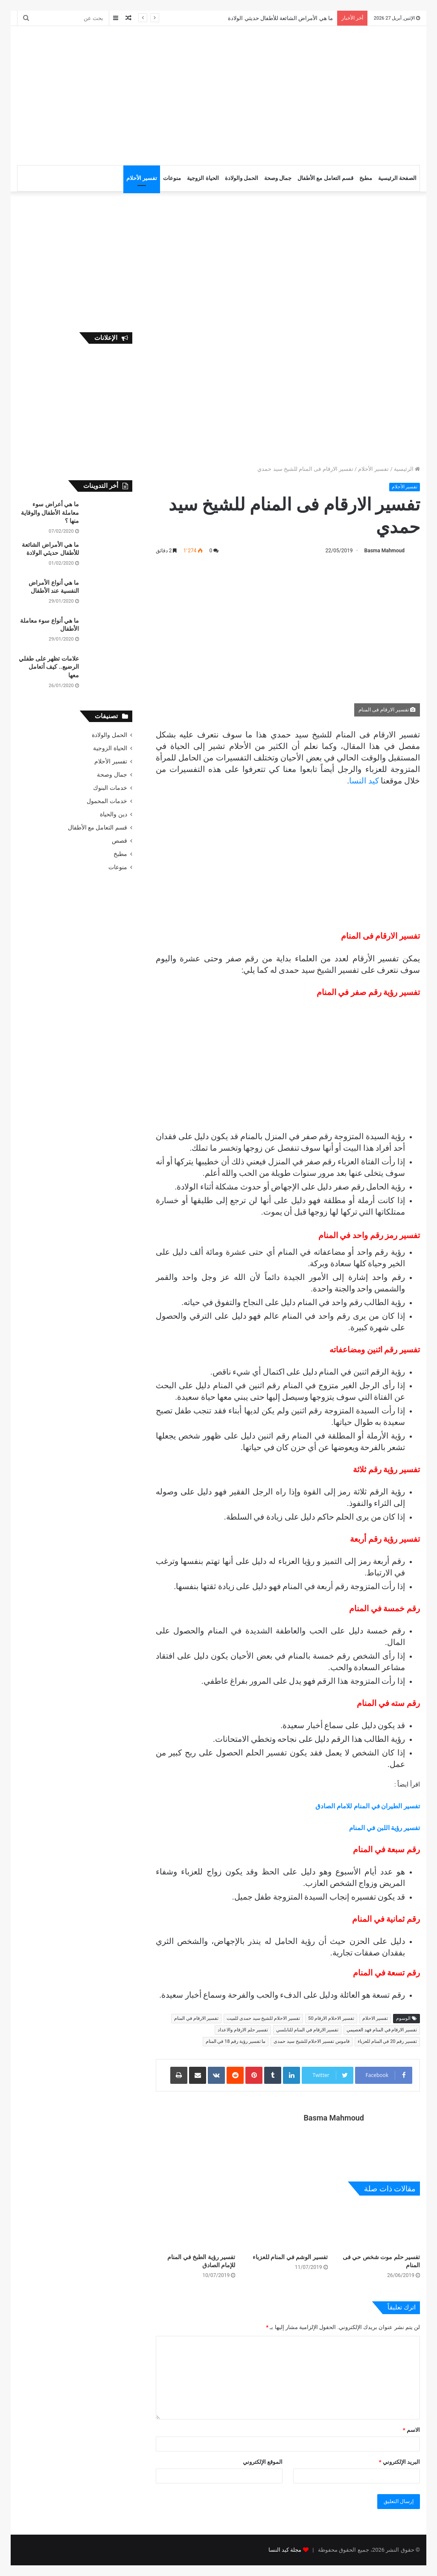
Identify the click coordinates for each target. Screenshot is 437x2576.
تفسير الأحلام (141, 178)
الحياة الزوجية (202, 178)
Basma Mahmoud (384, 551)
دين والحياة (113, 814)
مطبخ (365, 178)
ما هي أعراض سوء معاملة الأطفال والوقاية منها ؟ (50, 512)
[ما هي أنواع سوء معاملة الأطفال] (108, 633)
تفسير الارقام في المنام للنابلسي (307, 2030)
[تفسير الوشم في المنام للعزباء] (287, 2226)
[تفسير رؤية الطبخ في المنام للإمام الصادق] (195, 2226)
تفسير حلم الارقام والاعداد (243, 2030)
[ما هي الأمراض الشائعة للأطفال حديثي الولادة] (108, 557)
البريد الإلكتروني (399, 2462)
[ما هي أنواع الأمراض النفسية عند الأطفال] (108, 595)
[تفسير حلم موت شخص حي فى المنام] (380, 2226)
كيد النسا (365, 781)
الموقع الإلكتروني (263, 2462)
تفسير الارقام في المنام (196, 2018)
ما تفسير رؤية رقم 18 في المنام (236, 2041)
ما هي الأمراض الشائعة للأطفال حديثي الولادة (280, 18)
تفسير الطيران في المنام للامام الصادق (367, 1806)
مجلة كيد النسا (284, 2550)
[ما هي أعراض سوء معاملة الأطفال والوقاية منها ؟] (108, 516)
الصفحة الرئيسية (397, 178)
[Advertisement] (140, 94)
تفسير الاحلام (375, 2018)
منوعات (172, 178)
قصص (119, 840)
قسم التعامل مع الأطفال (325, 178)
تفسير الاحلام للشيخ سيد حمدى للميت (263, 2018)
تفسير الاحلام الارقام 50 (331, 2018)
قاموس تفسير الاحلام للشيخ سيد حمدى (312, 2041)
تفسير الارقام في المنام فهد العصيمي (382, 2030)
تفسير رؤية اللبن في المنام (384, 1828)
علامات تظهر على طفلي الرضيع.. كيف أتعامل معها (49, 667)
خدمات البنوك (110, 787)
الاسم (411, 2430)
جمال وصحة (277, 178)
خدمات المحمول (107, 801)
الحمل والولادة (241, 178)
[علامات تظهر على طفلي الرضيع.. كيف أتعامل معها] (108, 671)
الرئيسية (407, 469)
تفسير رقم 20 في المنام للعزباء (387, 2041)
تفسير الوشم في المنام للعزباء (290, 2257)
